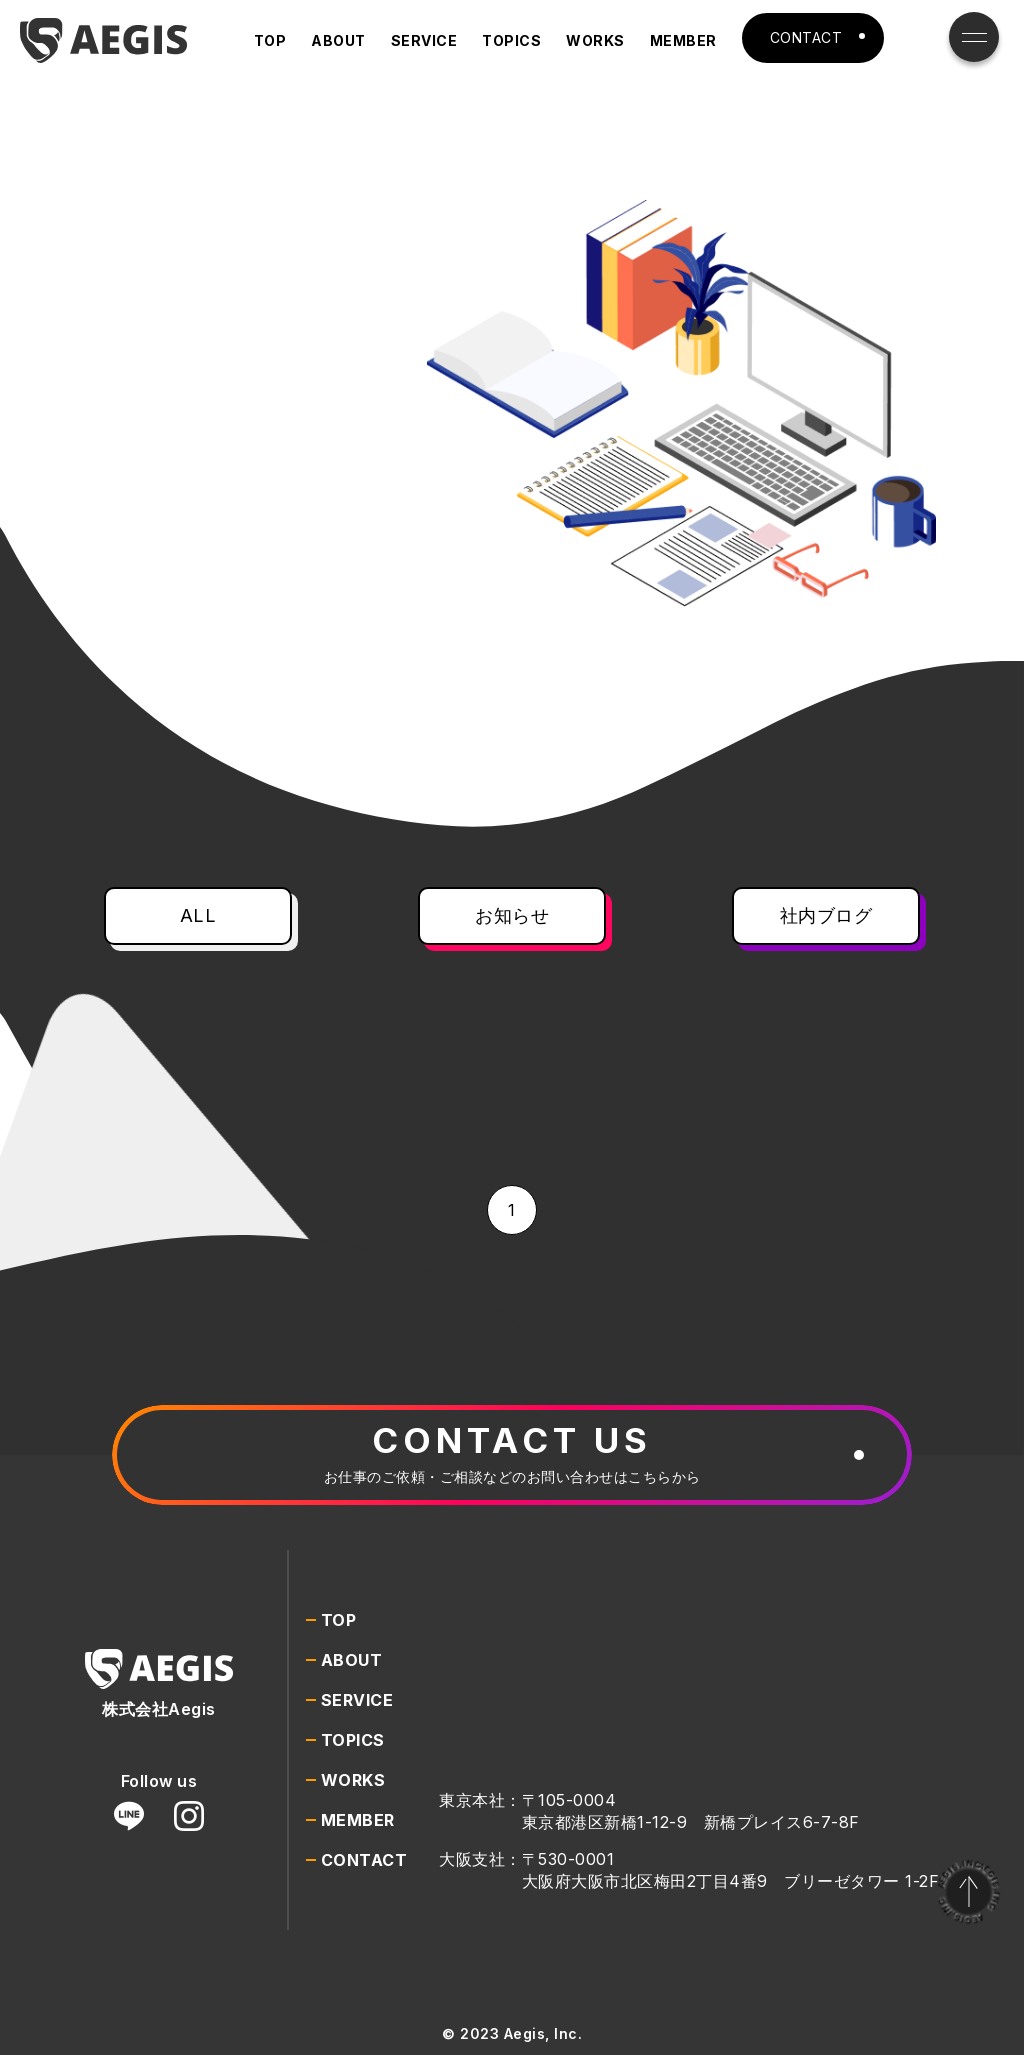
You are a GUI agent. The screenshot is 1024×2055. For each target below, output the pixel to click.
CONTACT (806, 37)
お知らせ (512, 915)
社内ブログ (826, 915)
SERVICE (424, 40)
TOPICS (511, 40)
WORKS (595, 40)
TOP (270, 40)
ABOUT (338, 40)
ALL (198, 915)
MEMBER (683, 40)
